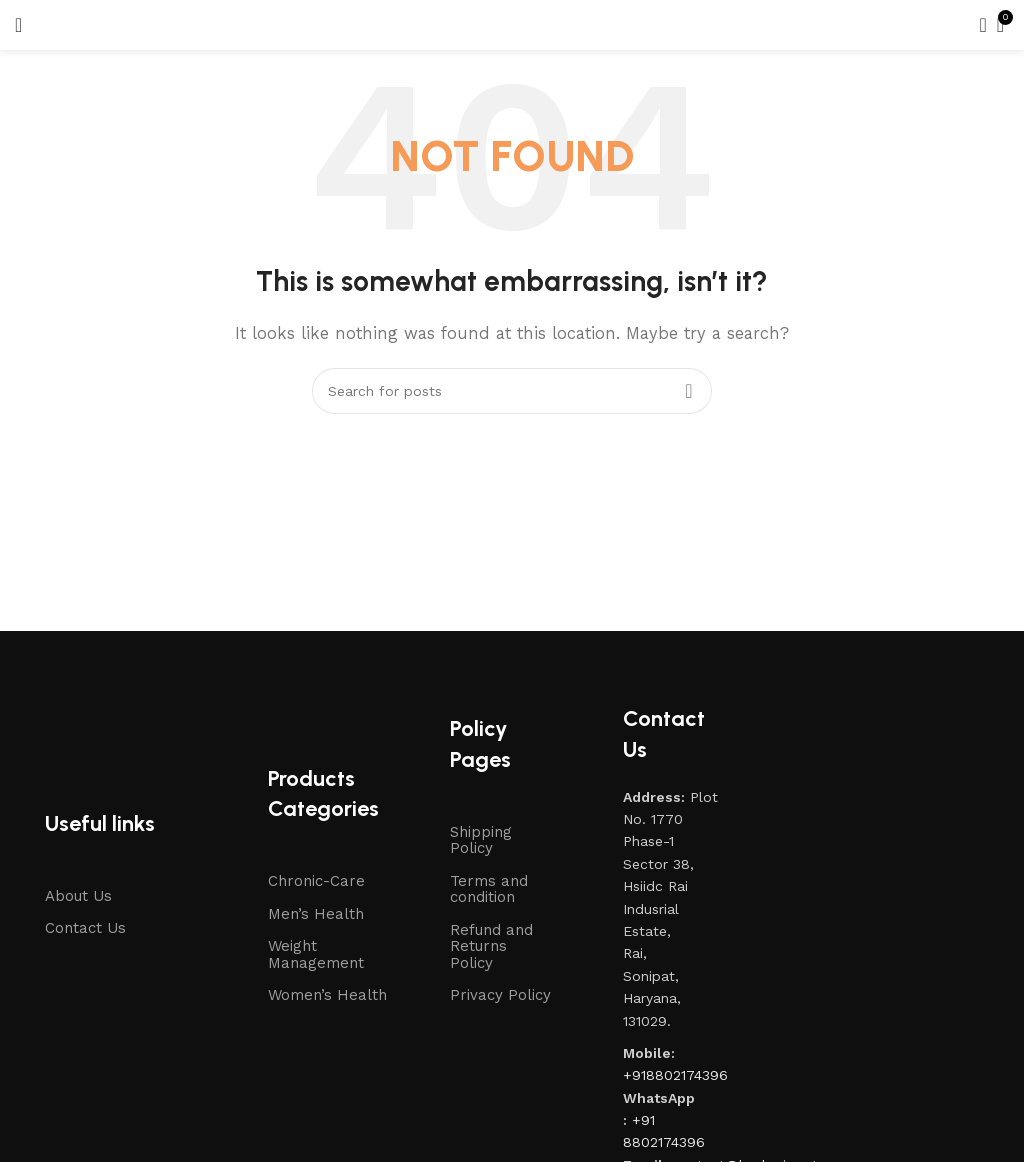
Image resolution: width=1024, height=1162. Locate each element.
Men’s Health (316, 914)
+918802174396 (675, 1075)
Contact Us (85, 928)
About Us (78, 896)
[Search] (977, 25)
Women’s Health (327, 995)
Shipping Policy (481, 840)
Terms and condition (489, 889)
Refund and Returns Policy (491, 946)
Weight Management (316, 954)
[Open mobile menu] (18, 25)
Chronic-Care (316, 881)
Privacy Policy (500, 995)
